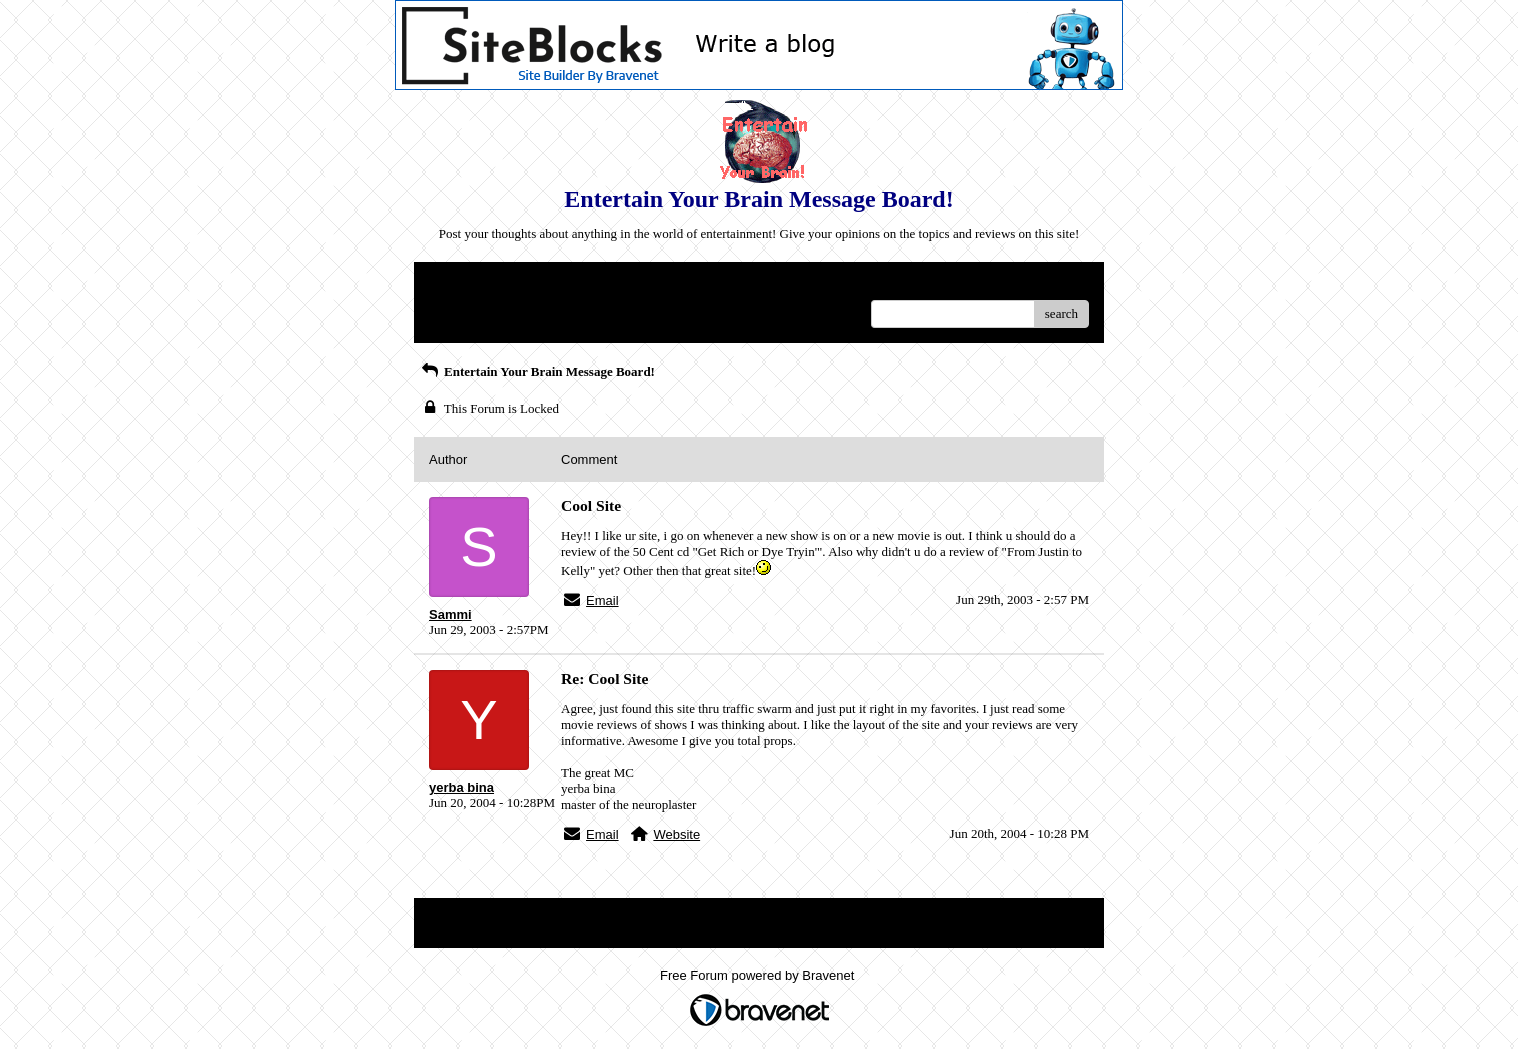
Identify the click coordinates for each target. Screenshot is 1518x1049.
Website (676, 834)
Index (554, 284)
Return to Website (475, 284)
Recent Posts (462, 307)
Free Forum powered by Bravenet (759, 975)
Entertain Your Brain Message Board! (537, 371)
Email (602, 600)
